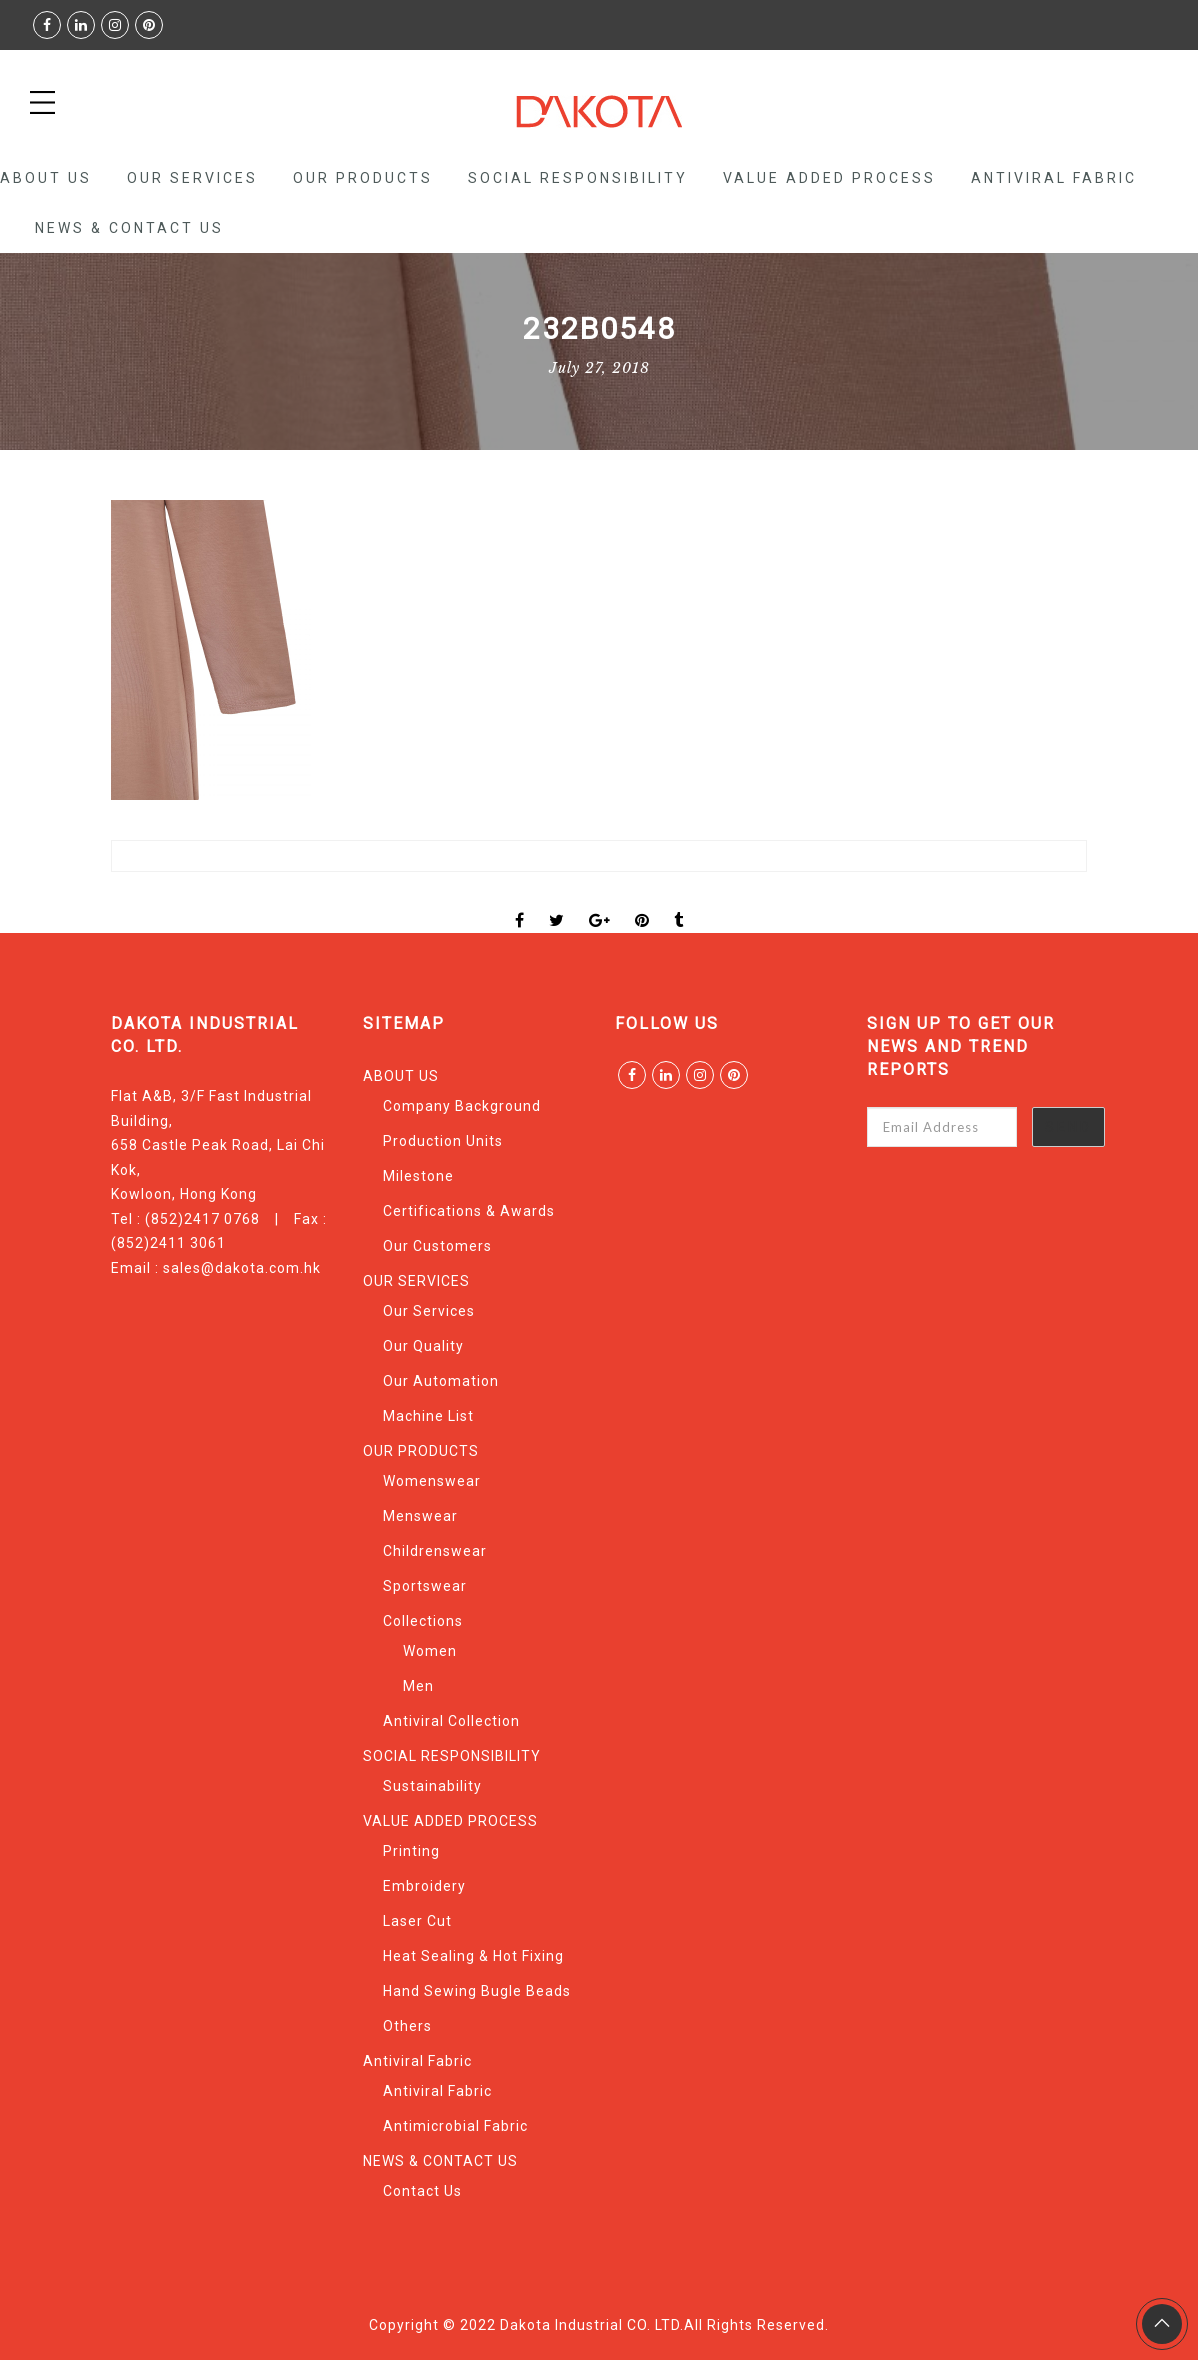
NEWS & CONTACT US (129, 228)
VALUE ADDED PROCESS (829, 178)
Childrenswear (435, 1551)
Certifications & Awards (469, 1211)
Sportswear (425, 1586)
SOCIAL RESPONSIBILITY (578, 178)
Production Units (443, 1141)
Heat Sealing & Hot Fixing (473, 1956)
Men (418, 1686)
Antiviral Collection (451, 1721)
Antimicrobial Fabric (455, 2126)
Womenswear (432, 1481)
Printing (411, 1851)
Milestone (418, 1176)
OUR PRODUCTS (363, 178)
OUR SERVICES (192, 178)
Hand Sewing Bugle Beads (477, 1991)
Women (430, 1651)
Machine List (428, 1416)
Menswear (420, 1516)
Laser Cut (417, 1921)
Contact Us (422, 2191)
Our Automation (441, 1381)
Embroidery (424, 1886)
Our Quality (423, 1346)
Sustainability (432, 1786)
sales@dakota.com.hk (242, 1268)
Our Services (429, 1311)
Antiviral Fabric (1054, 178)
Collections (423, 1621)
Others (407, 2026)
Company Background (462, 1106)
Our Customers (437, 1246)
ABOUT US (46, 178)
